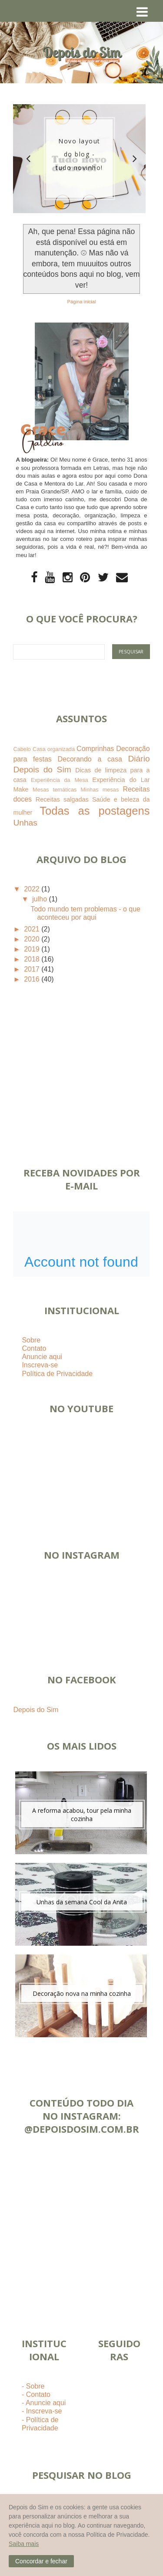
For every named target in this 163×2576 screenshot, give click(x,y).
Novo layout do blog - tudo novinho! (79, 154)
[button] (41, 2561)
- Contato (36, 2394)
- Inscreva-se (42, 2411)
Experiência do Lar (121, 779)
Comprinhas (95, 748)
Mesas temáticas (55, 789)
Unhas (25, 822)
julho (40, 899)
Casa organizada (54, 749)
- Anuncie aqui (44, 2402)
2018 (32, 959)
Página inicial (81, 301)
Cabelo (22, 749)
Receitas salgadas (62, 799)
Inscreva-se (40, 1365)
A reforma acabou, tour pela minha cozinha (81, 1814)
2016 (32, 979)
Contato (34, 1348)
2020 (32, 939)
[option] (79, 158)
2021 (32, 929)
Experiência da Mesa (59, 780)
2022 (32, 889)
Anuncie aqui (42, 1356)
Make (20, 789)
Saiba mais (24, 2543)
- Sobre (33, 2386)
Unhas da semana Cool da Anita (82, 1902)
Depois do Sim (35, 1709)
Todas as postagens (95, 811)
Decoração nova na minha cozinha (82, 1993)
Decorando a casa (89, 759)
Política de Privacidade (57, 1373)
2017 (32, 969)
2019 (32, 949)
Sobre (31, 1340)
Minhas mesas (99, 789)
